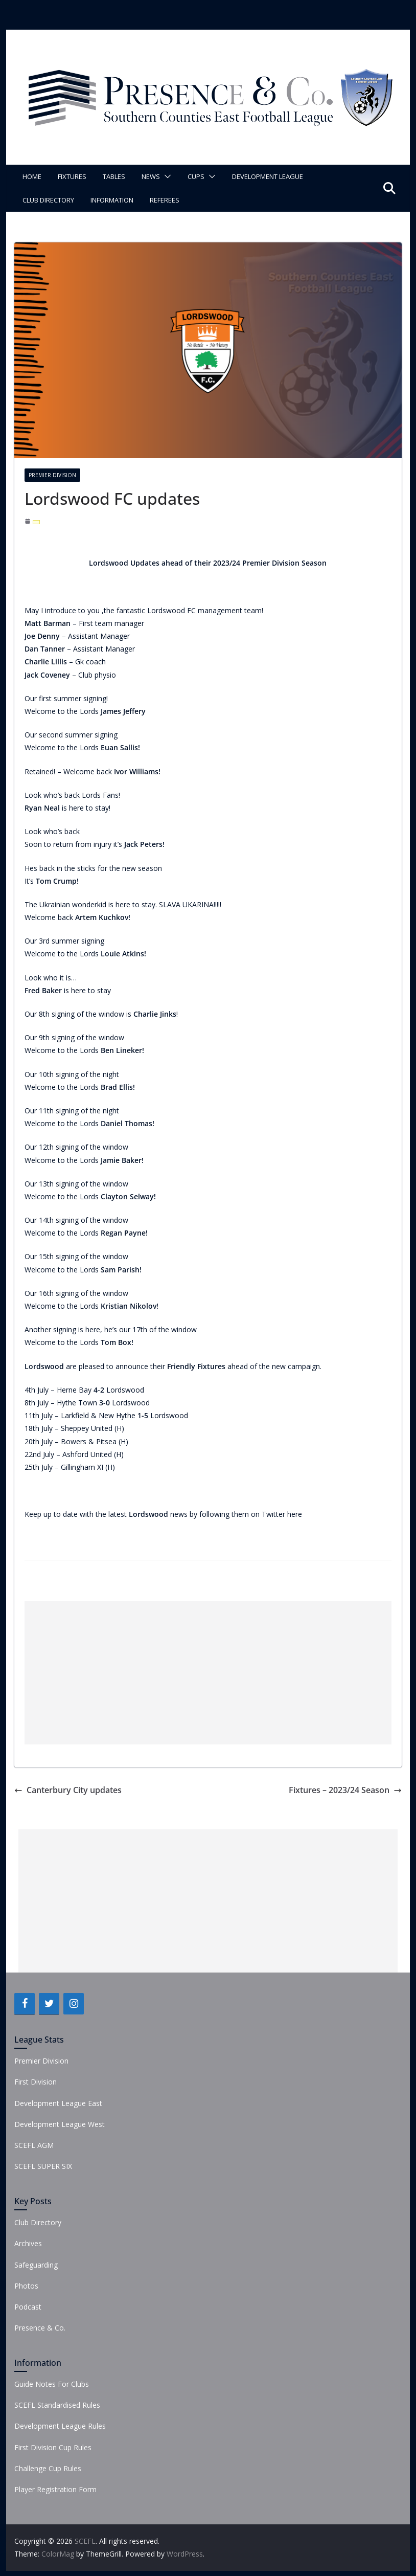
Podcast (27, 2307)
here (294, 1514)
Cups (196, 176)
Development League (267, 176)
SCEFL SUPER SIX (43, 2166)
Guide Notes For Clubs (51, 2384)
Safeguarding (36, 2265)
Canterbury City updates (68, 1790)
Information (111, 200)
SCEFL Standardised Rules (57, 2405)
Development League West (59, 2124)
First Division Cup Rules (52, 2447)
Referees (164, 200)
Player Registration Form (55, 2489)
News (151, 176)
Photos (26, 2286)
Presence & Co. (39, 2328)
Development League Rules (60, 2426)
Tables (114, 176)
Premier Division (52, 475)
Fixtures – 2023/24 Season (345, 1790)
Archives (28, 2243)
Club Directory (48, 200)
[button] (165, 176)
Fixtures (72, 176)
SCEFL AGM (34, 2145)
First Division (35, 2082)
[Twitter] (49, 2003)
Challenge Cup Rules (47, 2468)
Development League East (58, 2103)
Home (31, 176)
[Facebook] (24, 2003)
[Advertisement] (208, 1672)
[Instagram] (73, 2003)
